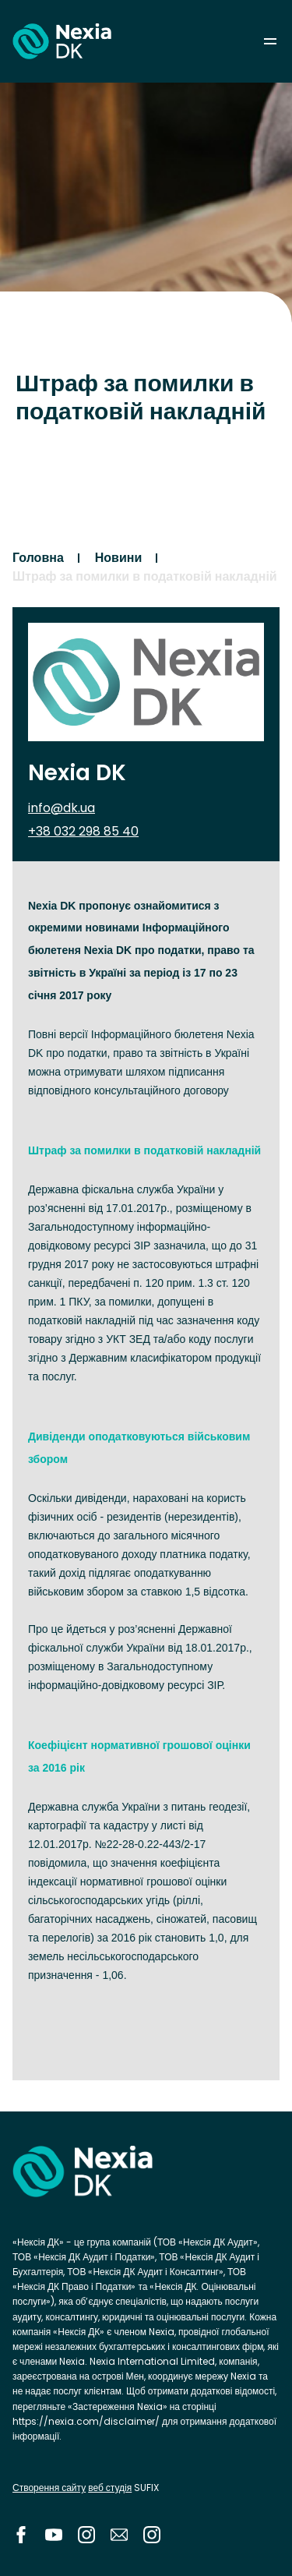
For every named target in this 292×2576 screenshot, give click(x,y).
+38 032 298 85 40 (83, 831)
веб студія (110, 2487)
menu (270, 41)
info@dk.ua (61, 808)
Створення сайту (49, 2487)
